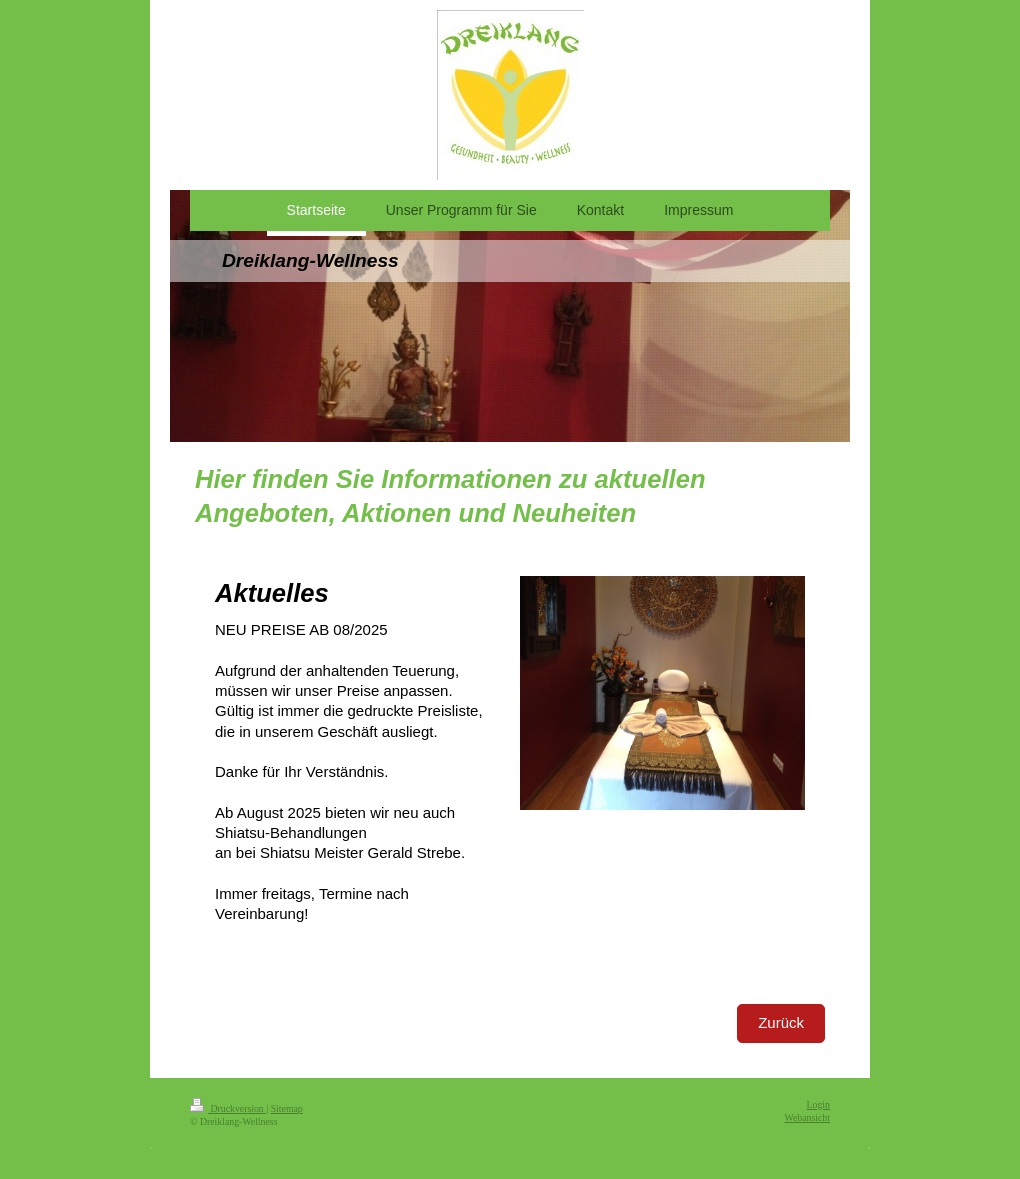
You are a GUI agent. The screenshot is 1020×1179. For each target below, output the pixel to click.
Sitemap (287, 1108)
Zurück (781, 1022)
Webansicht (807, 1117)
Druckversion (228, 1108)
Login (818, 1104)
